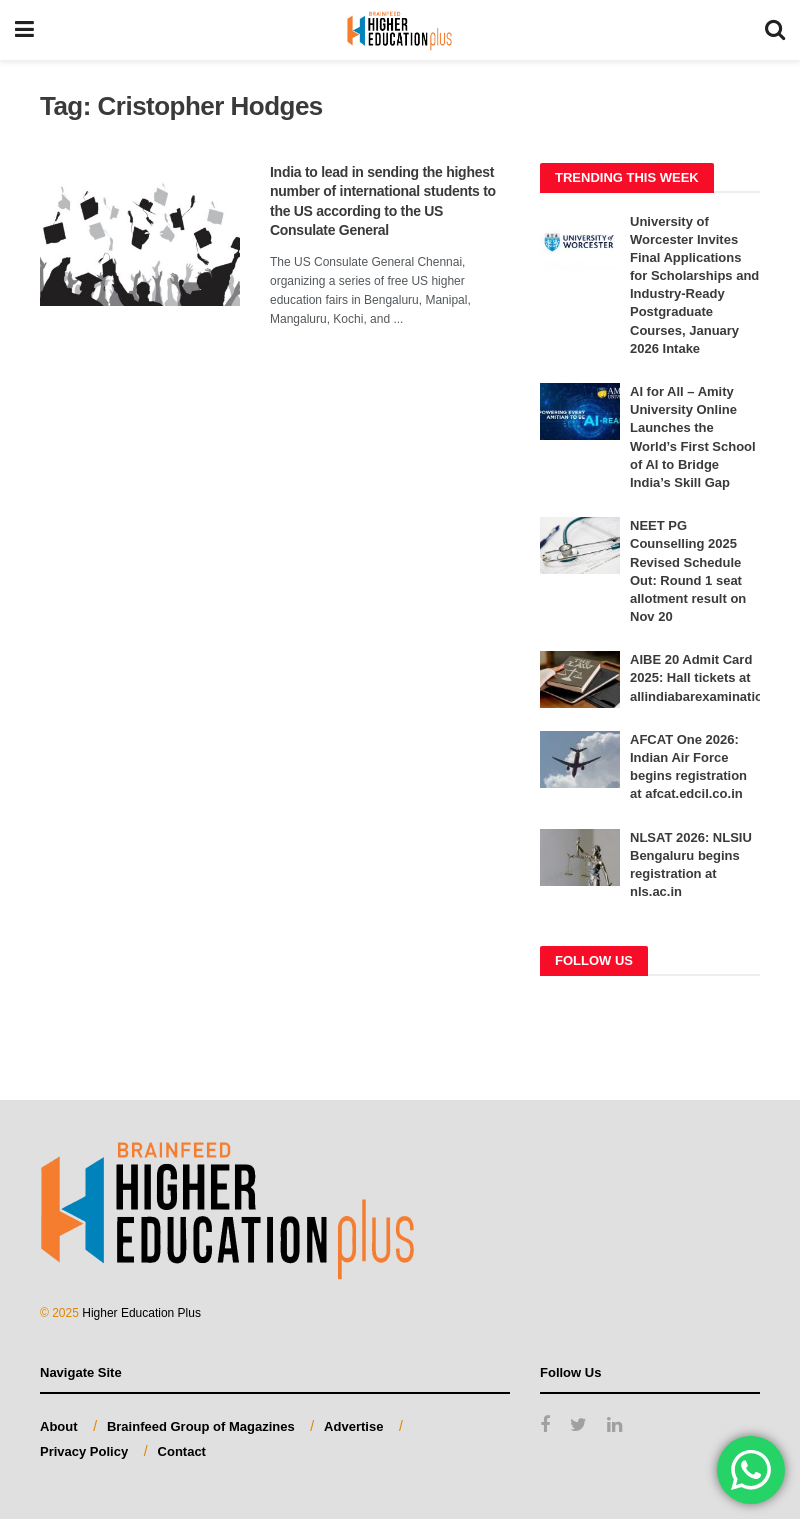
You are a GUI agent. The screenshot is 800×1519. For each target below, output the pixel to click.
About (59, 1426)
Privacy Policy (84, 1451)
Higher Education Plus (141, 1313)
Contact (182, 1451)
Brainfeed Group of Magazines (201, 1426)
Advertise (353, 1426)
